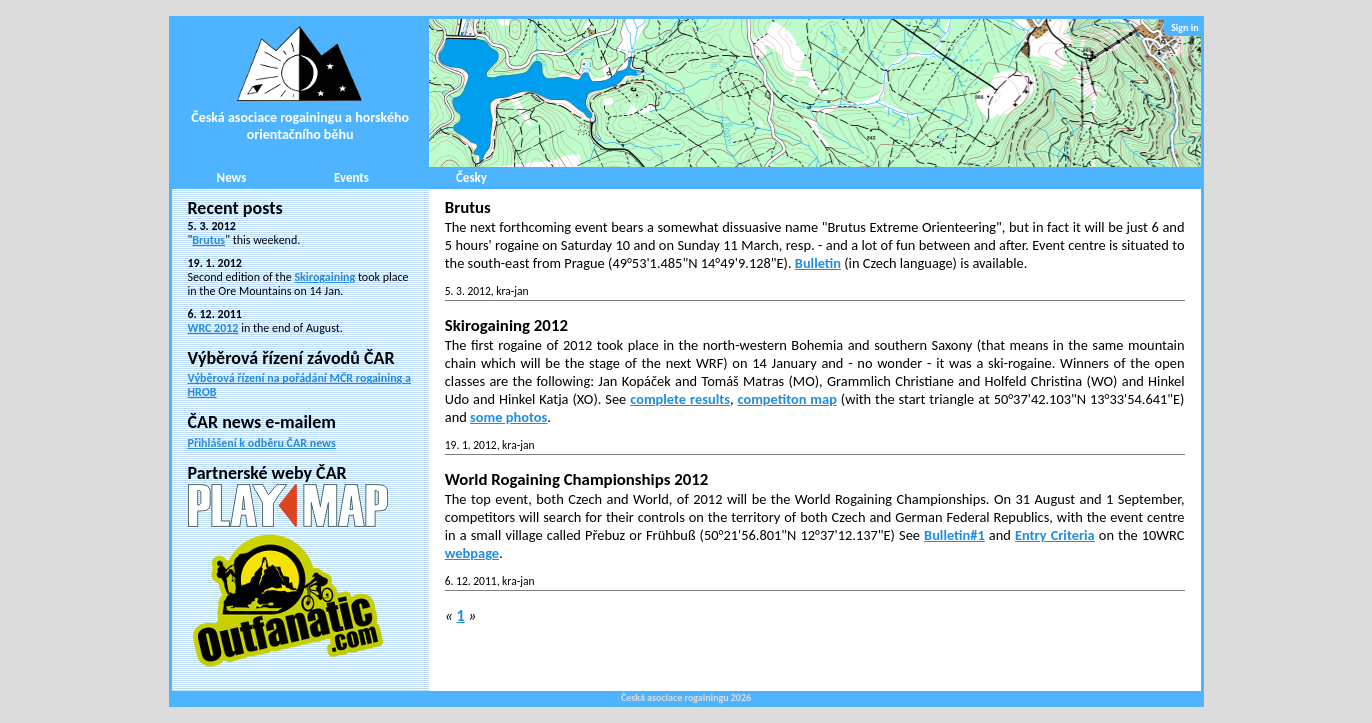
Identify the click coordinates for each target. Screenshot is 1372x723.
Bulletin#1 (954, 535)
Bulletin (818, 263)
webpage (472, 553)
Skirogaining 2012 (506, 325)
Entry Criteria (1055, 535)
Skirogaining (324, 277)
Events (351, 177)
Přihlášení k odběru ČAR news (262, 443)
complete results (680, 399)
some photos (508, 417)
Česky (471, 177)
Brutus (208, 240)
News (232, 177)
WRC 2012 (213, 328)
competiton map (786, 399)
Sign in (1184, 27)
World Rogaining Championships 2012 (577, 479)
